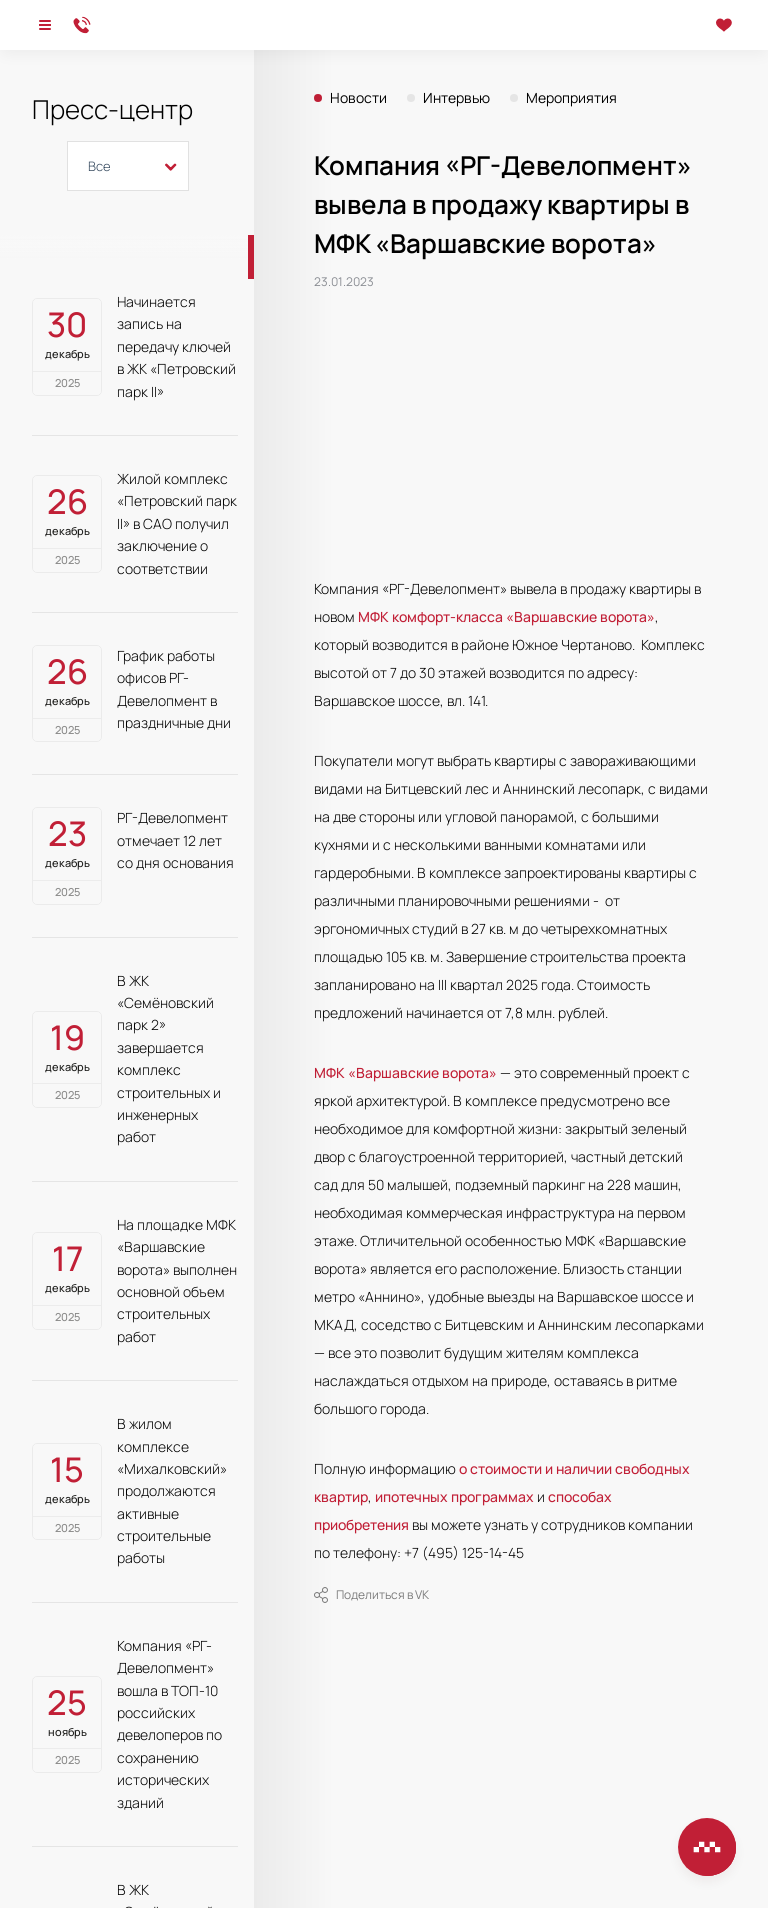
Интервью (456, 98)
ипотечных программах (454, 1496)
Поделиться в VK (371, 1595)
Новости (358, 98)
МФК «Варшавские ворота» (405, 1072)
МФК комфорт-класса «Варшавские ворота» (506, 616)
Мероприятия (571, 98)
